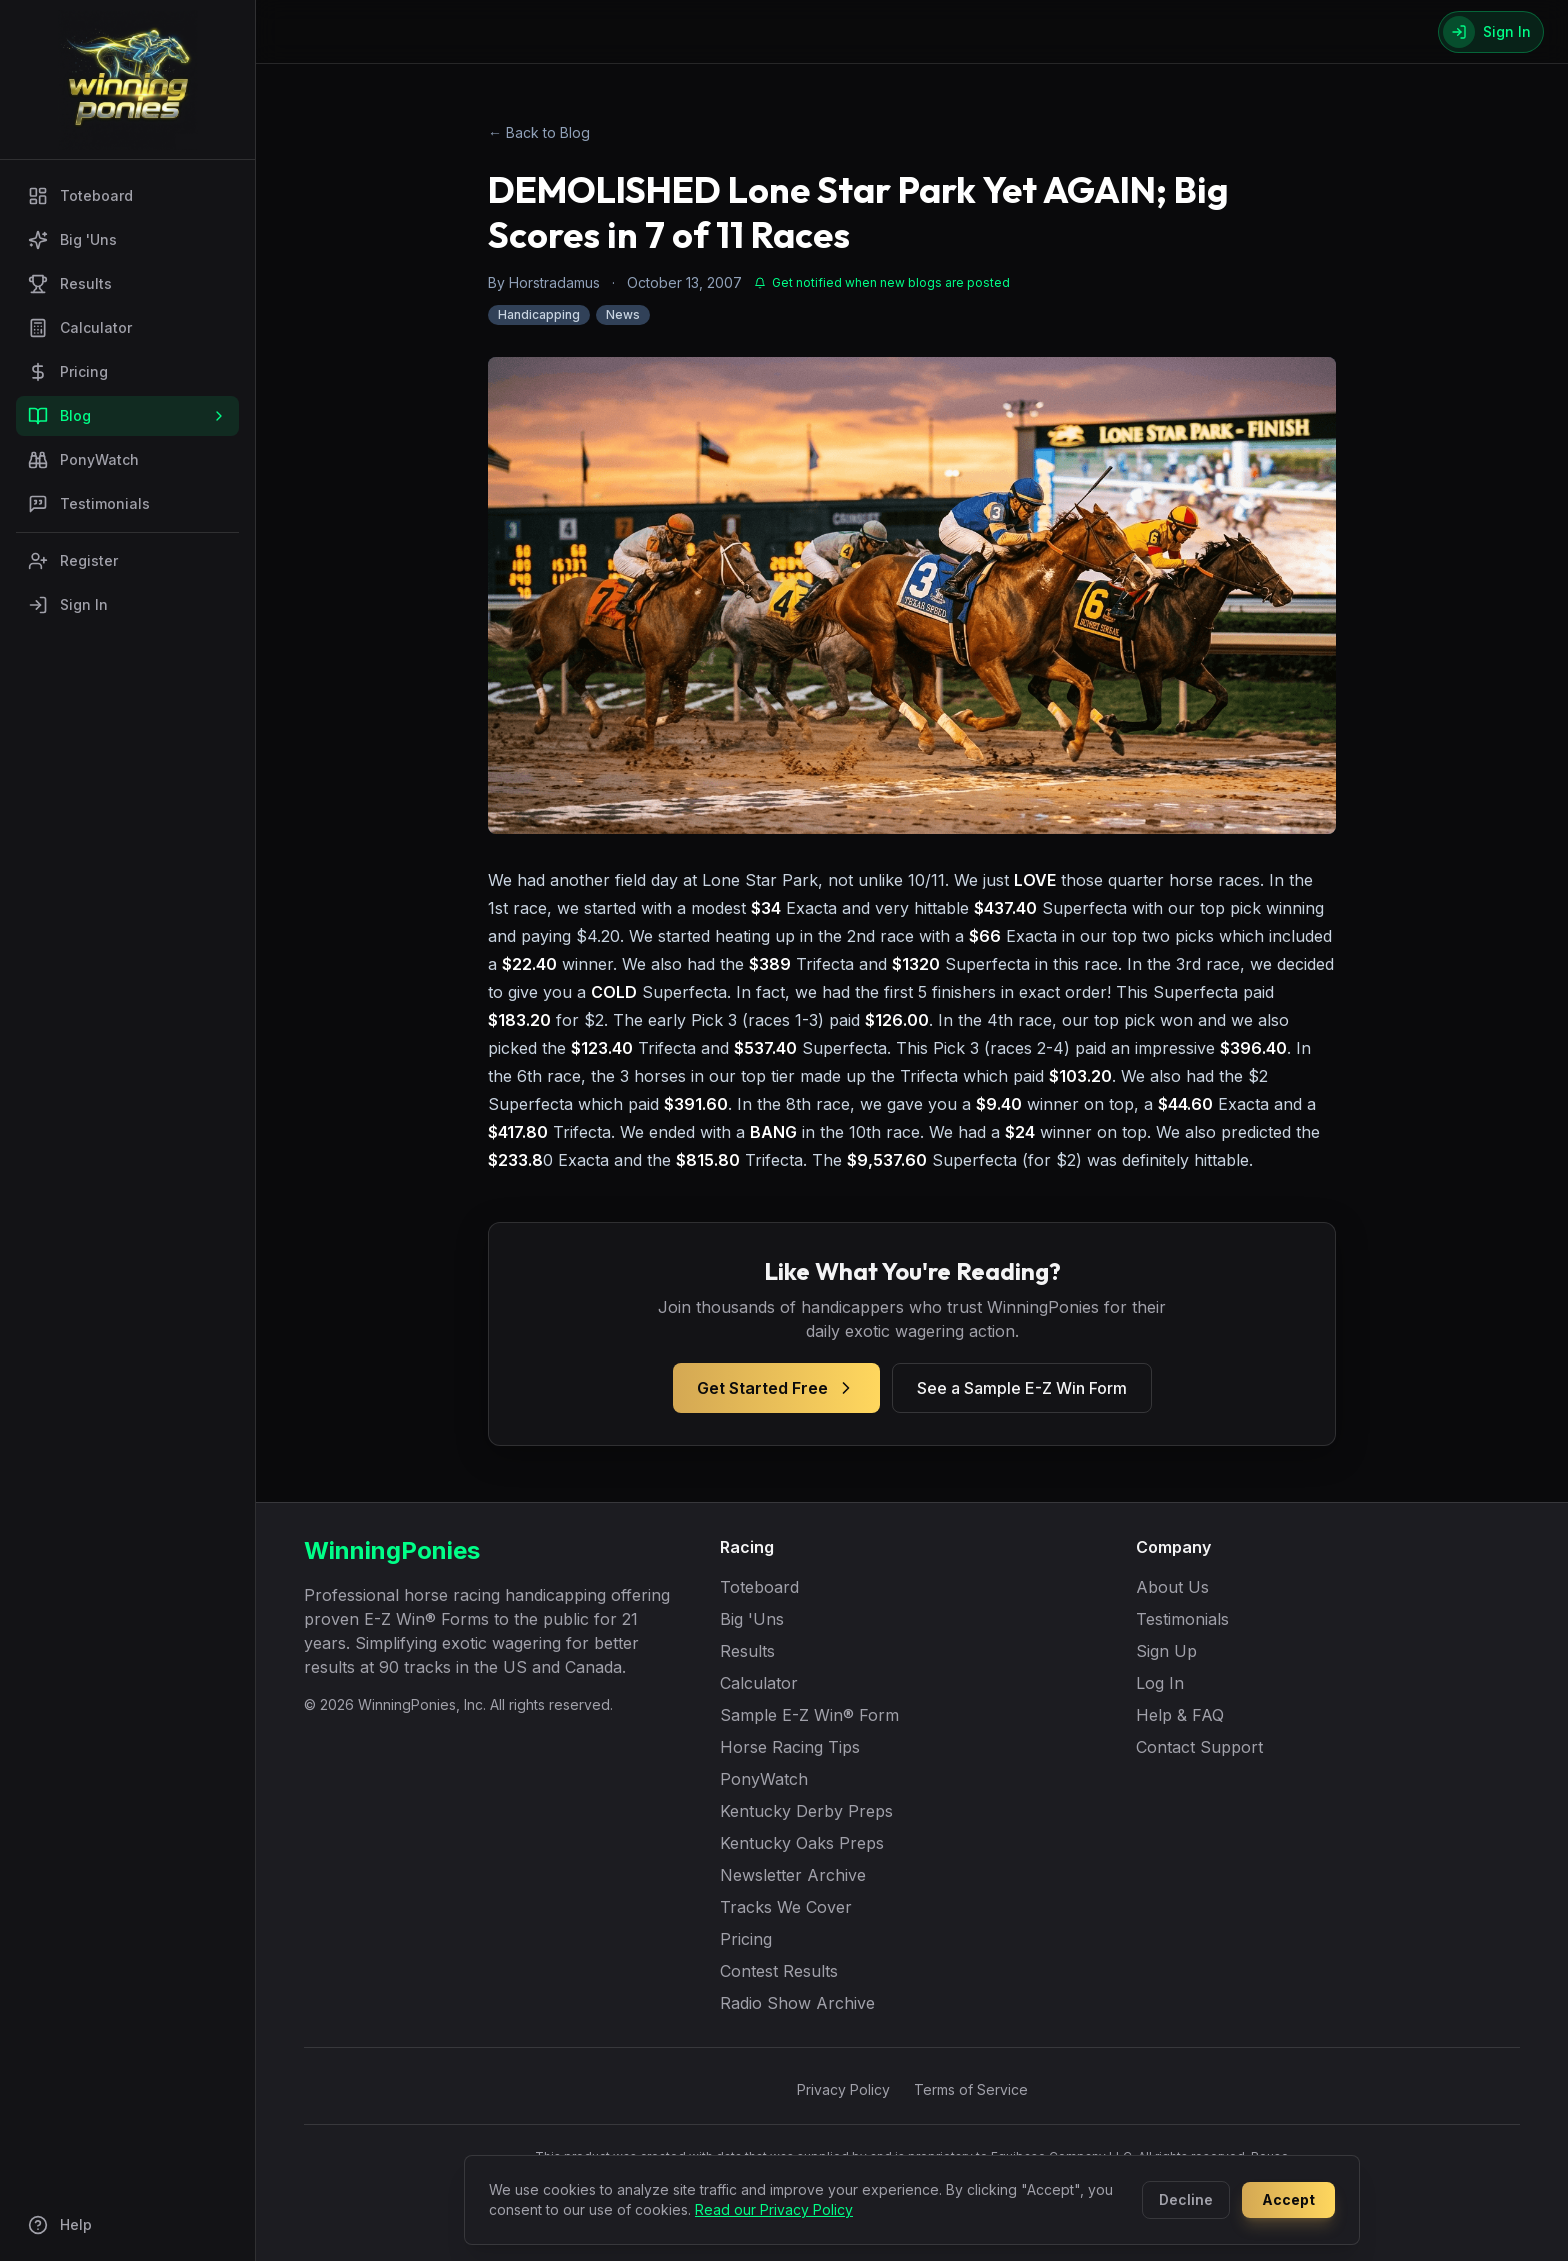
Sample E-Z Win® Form (809, 1715)
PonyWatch (83, 460)
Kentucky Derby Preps (806, 1811)
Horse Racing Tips (790, 1747)
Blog (127, 416)
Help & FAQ (1180, 1715)
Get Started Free (776, 1388)
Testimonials (89, 504)
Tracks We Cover (786, 1907)
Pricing (68, 372)
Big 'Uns (72, 240)
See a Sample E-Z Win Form (1022, 1388)
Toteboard (80, 196)
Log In (1160, 1683)
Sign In (68, 605)
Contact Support (1199, 1747)
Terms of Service (971, 2089)
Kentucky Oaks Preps (802, 1843)
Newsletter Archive (793, 1875)
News (623, 314)
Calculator (80, 328)
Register (73, 561)
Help (60, 2225)
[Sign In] (1491, 32)
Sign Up (1166, 1651)
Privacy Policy (843, 2089)
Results (70, 284)
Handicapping (539, 314)
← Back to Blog (539, 132)
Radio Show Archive (797, 2003)
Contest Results (779, 1971)
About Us (1172, 1587)
